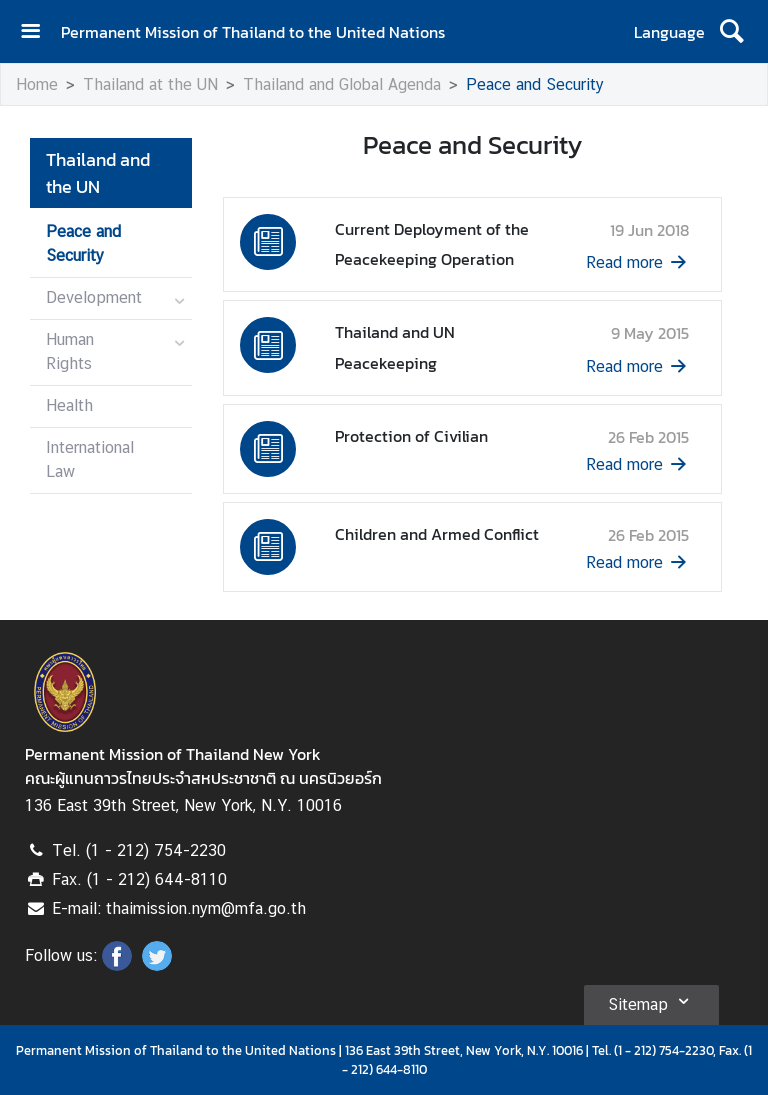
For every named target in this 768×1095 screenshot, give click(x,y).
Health (69, 405)
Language (669, 32)
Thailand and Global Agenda (342, 84)
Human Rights (70, 351)
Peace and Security (535, 84)
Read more (638, 262)
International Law (90, 459)
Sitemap (651, 1001)
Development (94, 297)
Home (37, 84)
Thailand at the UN (150, 84)
